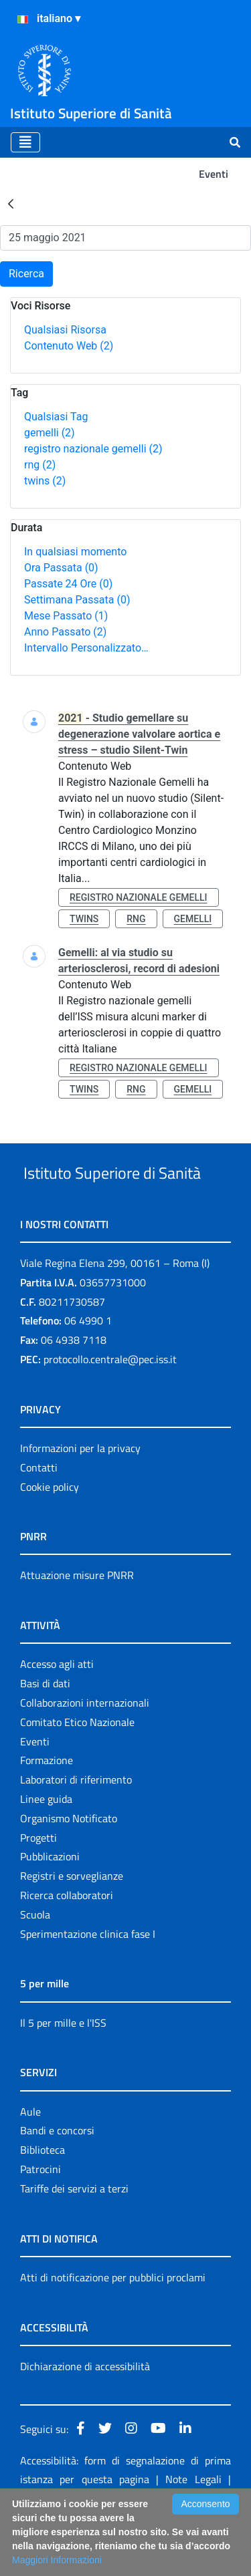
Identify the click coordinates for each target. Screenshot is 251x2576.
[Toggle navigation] (25, 142)
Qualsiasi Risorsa (65, 329)
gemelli (49, 432)
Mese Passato (66, 615)
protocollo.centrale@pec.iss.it (110, 1409)
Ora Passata (61, 567)
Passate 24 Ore (68, 583)
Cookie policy (49, 1537)
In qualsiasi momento (75, 551)
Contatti (39, 1518)
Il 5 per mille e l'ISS (63, 2073)
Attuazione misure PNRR (77, 1625)
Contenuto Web (68, 345)
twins (45, 480)
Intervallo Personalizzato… (86, 647)
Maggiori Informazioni (57, 2560)
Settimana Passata (77, 599)
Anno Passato (65, 631)
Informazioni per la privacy (80, 1498)
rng (40, 464)
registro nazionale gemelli (93, 448)
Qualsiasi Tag (56, 416)
